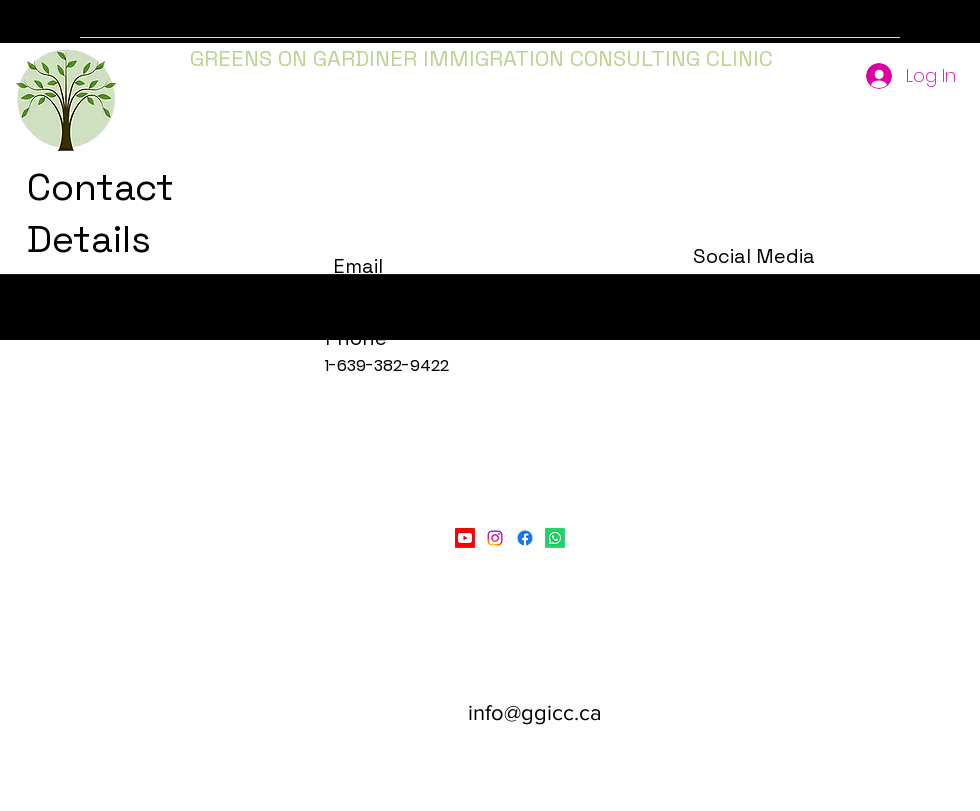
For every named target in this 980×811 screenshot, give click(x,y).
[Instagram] (495, 538)
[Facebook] (525, 538)
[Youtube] (465, 538)
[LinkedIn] (555, 538)
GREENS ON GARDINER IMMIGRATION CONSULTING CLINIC (481, 58)
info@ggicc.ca (535, 712)
